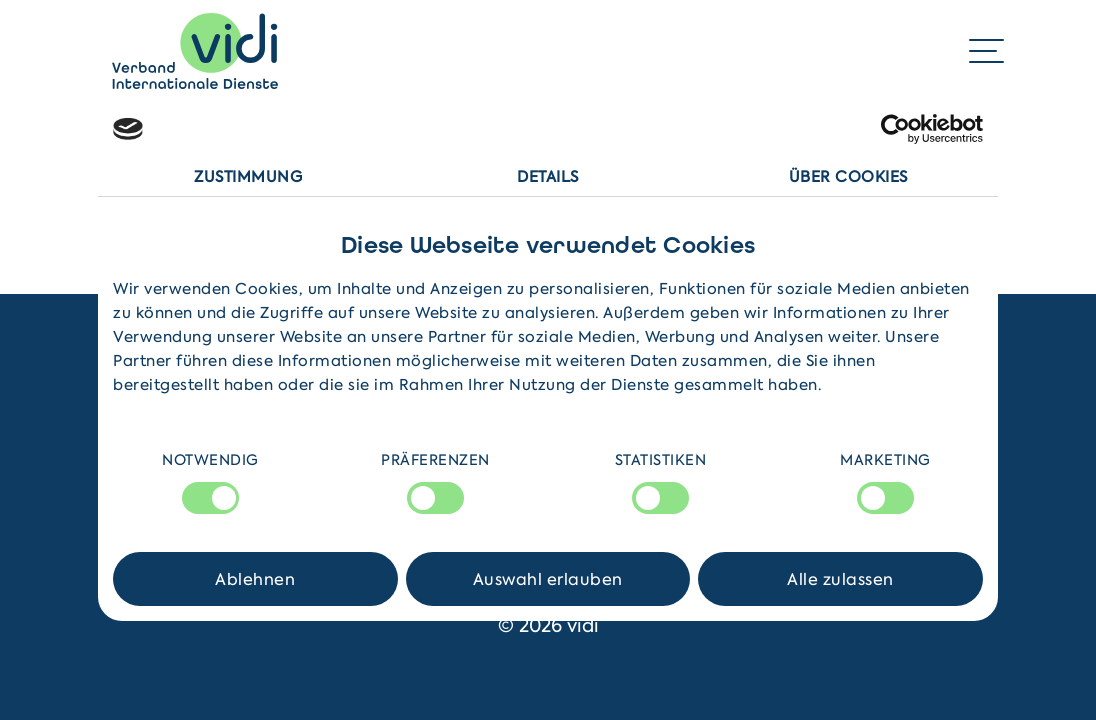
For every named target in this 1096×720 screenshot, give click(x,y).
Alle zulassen (840, 579)
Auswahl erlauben (548, 579)
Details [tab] (548, 177)
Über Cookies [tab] (848, 177)
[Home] (195, 51)
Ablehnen (255, 579)
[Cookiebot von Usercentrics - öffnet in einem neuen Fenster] (895, 129)
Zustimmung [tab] (248, 177)
